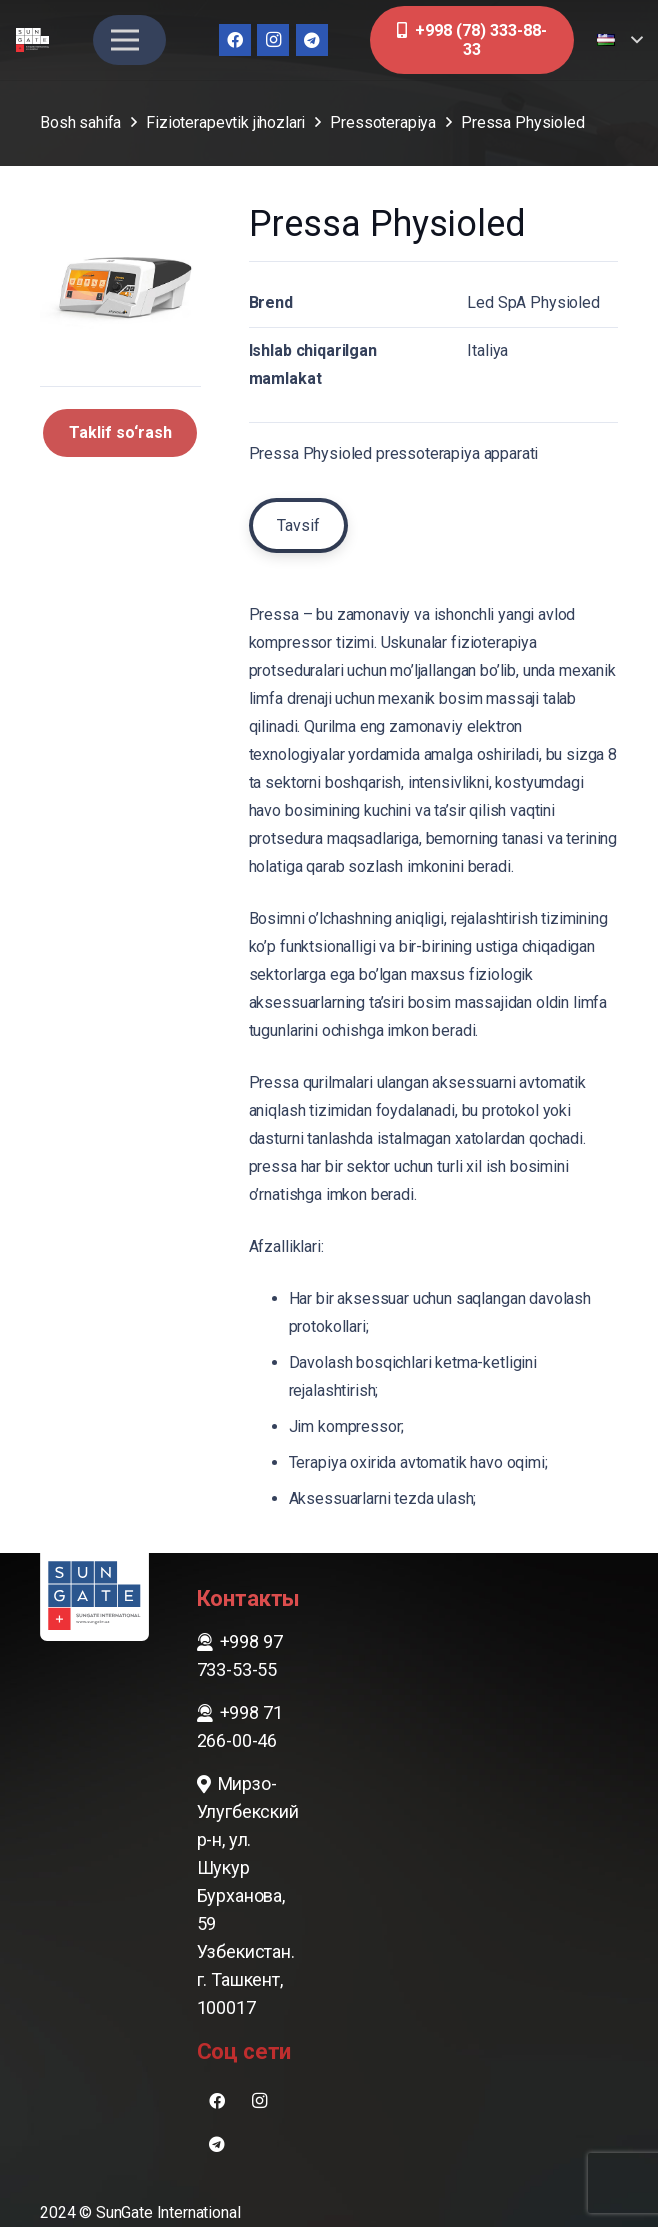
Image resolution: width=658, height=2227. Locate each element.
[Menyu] (125, 40)
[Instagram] (273, 40)
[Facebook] (235, 40)
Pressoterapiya (383, 122)
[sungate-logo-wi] (32, 40)
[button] (619, 40)
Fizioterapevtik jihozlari (225, 122)
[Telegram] (312, 40)
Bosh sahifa (80, 122)
